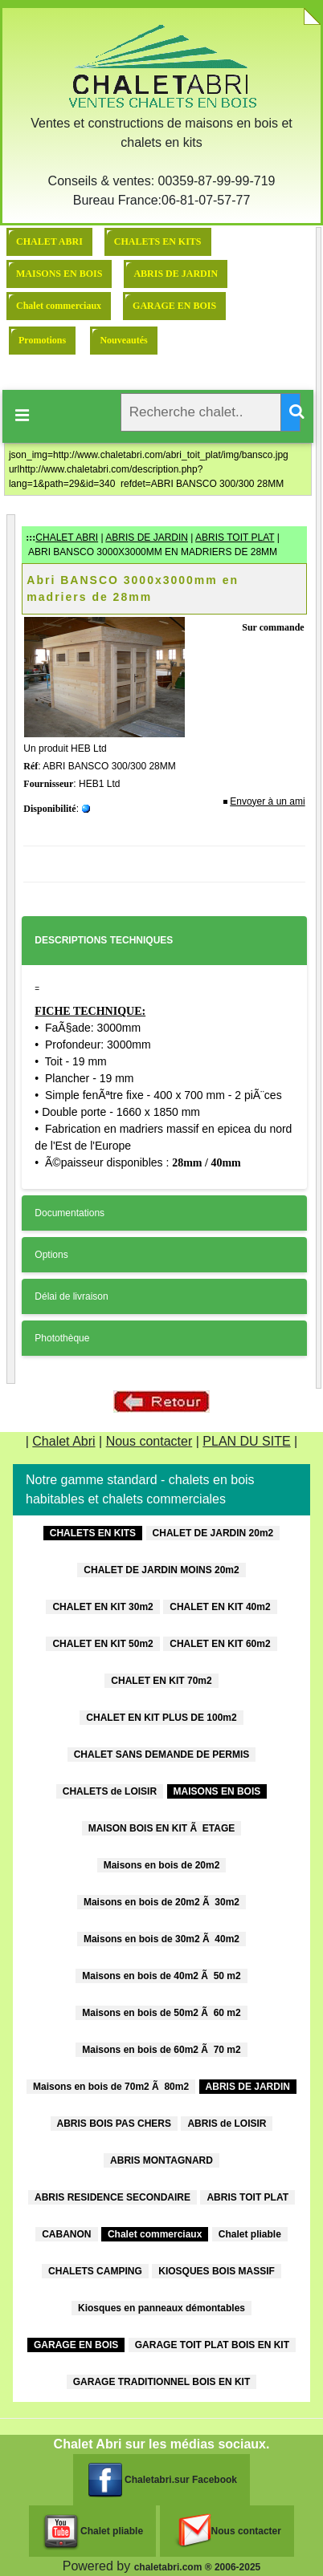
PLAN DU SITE (246, 1441)
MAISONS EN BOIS (59, 273)
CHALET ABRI (49, 241)
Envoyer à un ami (267, 801)
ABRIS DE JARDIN (175, 273)
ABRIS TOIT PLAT (234, 537)
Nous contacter (149, 1441)
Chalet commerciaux (58, 305)
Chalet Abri (63, 1441)
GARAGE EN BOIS (174, 305)
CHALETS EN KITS (158, 241)
